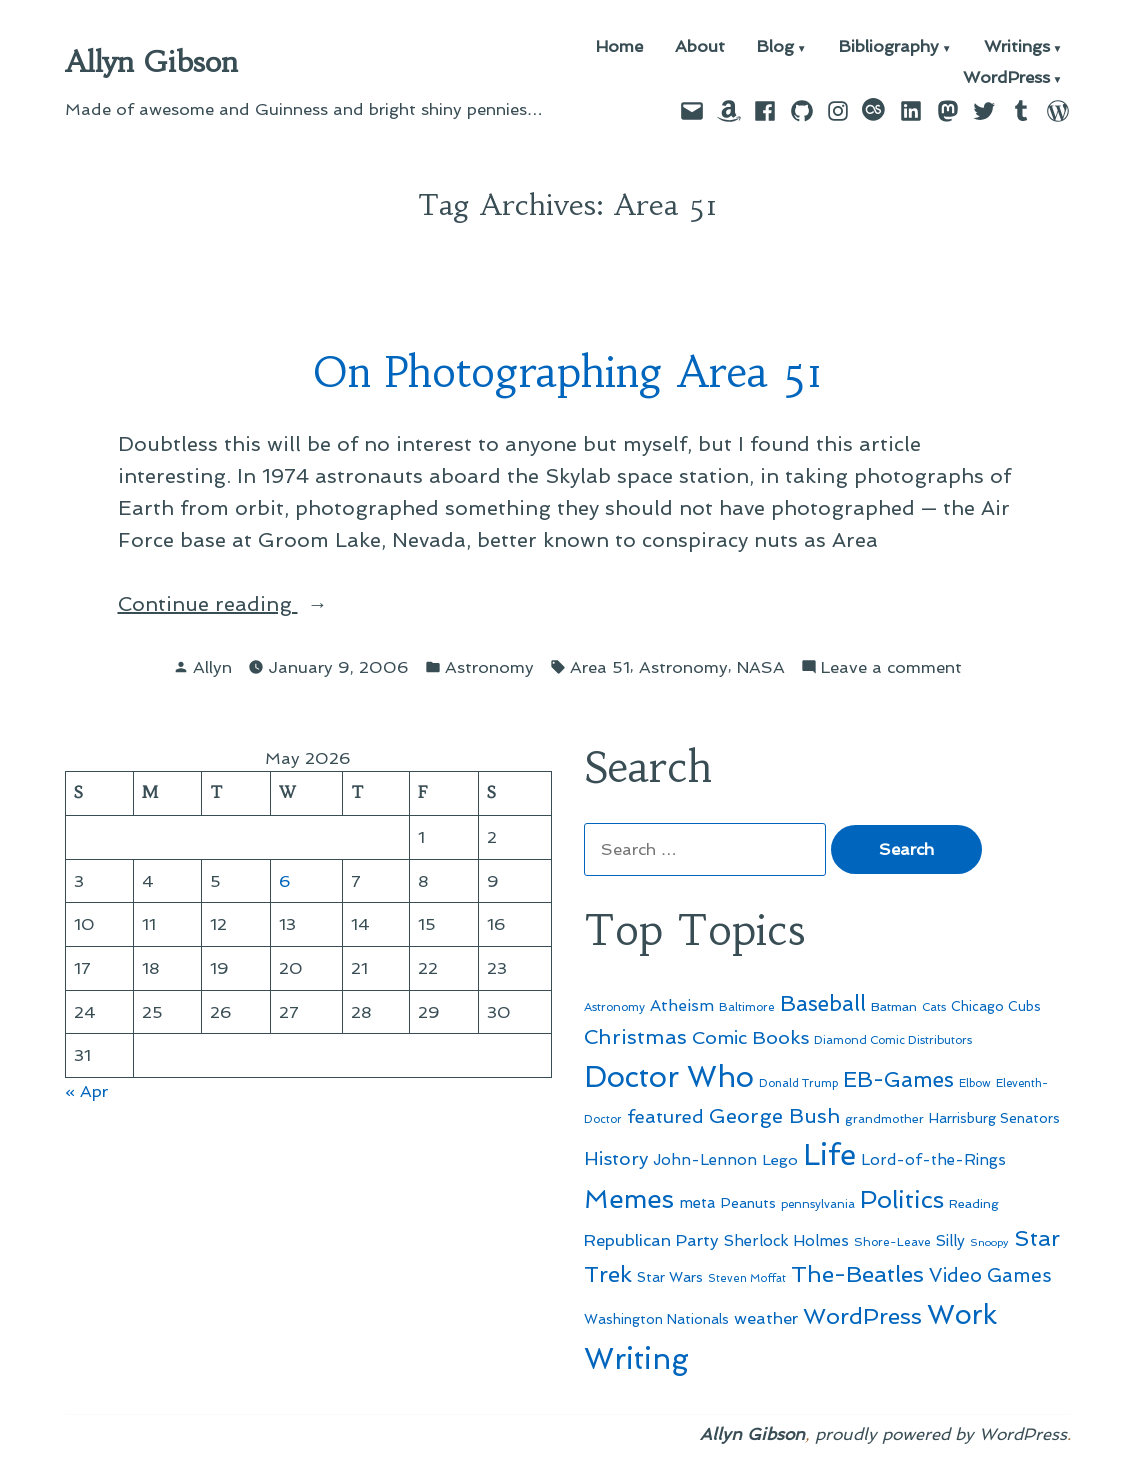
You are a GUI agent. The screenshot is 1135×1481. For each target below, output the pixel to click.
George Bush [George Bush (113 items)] (774, 1116)
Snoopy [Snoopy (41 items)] (989, 1242)
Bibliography (889, 47)
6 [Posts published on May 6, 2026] (285, 881)
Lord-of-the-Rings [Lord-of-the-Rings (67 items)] (933, 1160)
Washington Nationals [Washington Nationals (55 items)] (656, 1319)
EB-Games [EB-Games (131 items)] (898, 1079)
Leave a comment (891, 667)
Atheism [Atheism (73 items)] (682, 1005)
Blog (775, 47)
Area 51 (600, 667)
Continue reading (284, 604)
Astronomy (489, 667)
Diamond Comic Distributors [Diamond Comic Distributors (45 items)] (893, 1040)
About (700, 47)
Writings (1017, 47)
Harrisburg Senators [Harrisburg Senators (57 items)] (994, 1118)
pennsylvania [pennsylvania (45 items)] (818, 1204)
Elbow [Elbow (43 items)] (975, 1083)
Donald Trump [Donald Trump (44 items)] (798, 1083)
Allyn (212, 667)
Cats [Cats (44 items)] (934, 1007)
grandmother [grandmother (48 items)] (884, 1119)
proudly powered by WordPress (941, 1434)
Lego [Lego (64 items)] (780, 1159)
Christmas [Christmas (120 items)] (635, 1037)
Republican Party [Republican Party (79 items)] (651, 1240)
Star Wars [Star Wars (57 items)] (670, 1277)
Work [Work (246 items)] (962, 1314)
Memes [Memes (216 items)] (629, 1199)
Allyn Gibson (151, 62)
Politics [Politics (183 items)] (902, 1199)
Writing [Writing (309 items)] (636, 1359)
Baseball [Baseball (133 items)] (823, 1003)
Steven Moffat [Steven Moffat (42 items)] (747, 1278)
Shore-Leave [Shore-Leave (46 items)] (892, 1242)
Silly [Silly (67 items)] (950, 1241)
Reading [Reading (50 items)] (974, 1203)
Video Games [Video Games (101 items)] (990, 1275)
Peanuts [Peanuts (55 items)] (748, 1203)
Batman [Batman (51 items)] (894, 1006)
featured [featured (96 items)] (665, 1116)
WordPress (1006, 78)
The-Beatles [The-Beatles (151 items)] (857, 1274)
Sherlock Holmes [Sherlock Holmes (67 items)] (786, 1241)
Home (619, 47)
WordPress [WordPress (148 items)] (862, 1316)
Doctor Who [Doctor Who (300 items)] (669, 1077)
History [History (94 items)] (616, 1158)
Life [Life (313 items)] (829, 1155)
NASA (761, 667)
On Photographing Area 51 (568, 372)
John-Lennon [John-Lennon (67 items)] (705, 1160)
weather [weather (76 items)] (766, 1318)
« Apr (86, 1091)
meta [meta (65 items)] (697, 1203)
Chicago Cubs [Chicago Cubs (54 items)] (996, 1006)
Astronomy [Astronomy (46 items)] (614, 1007)
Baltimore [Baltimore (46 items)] (747, 1007)
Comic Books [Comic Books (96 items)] (750, 1037)
